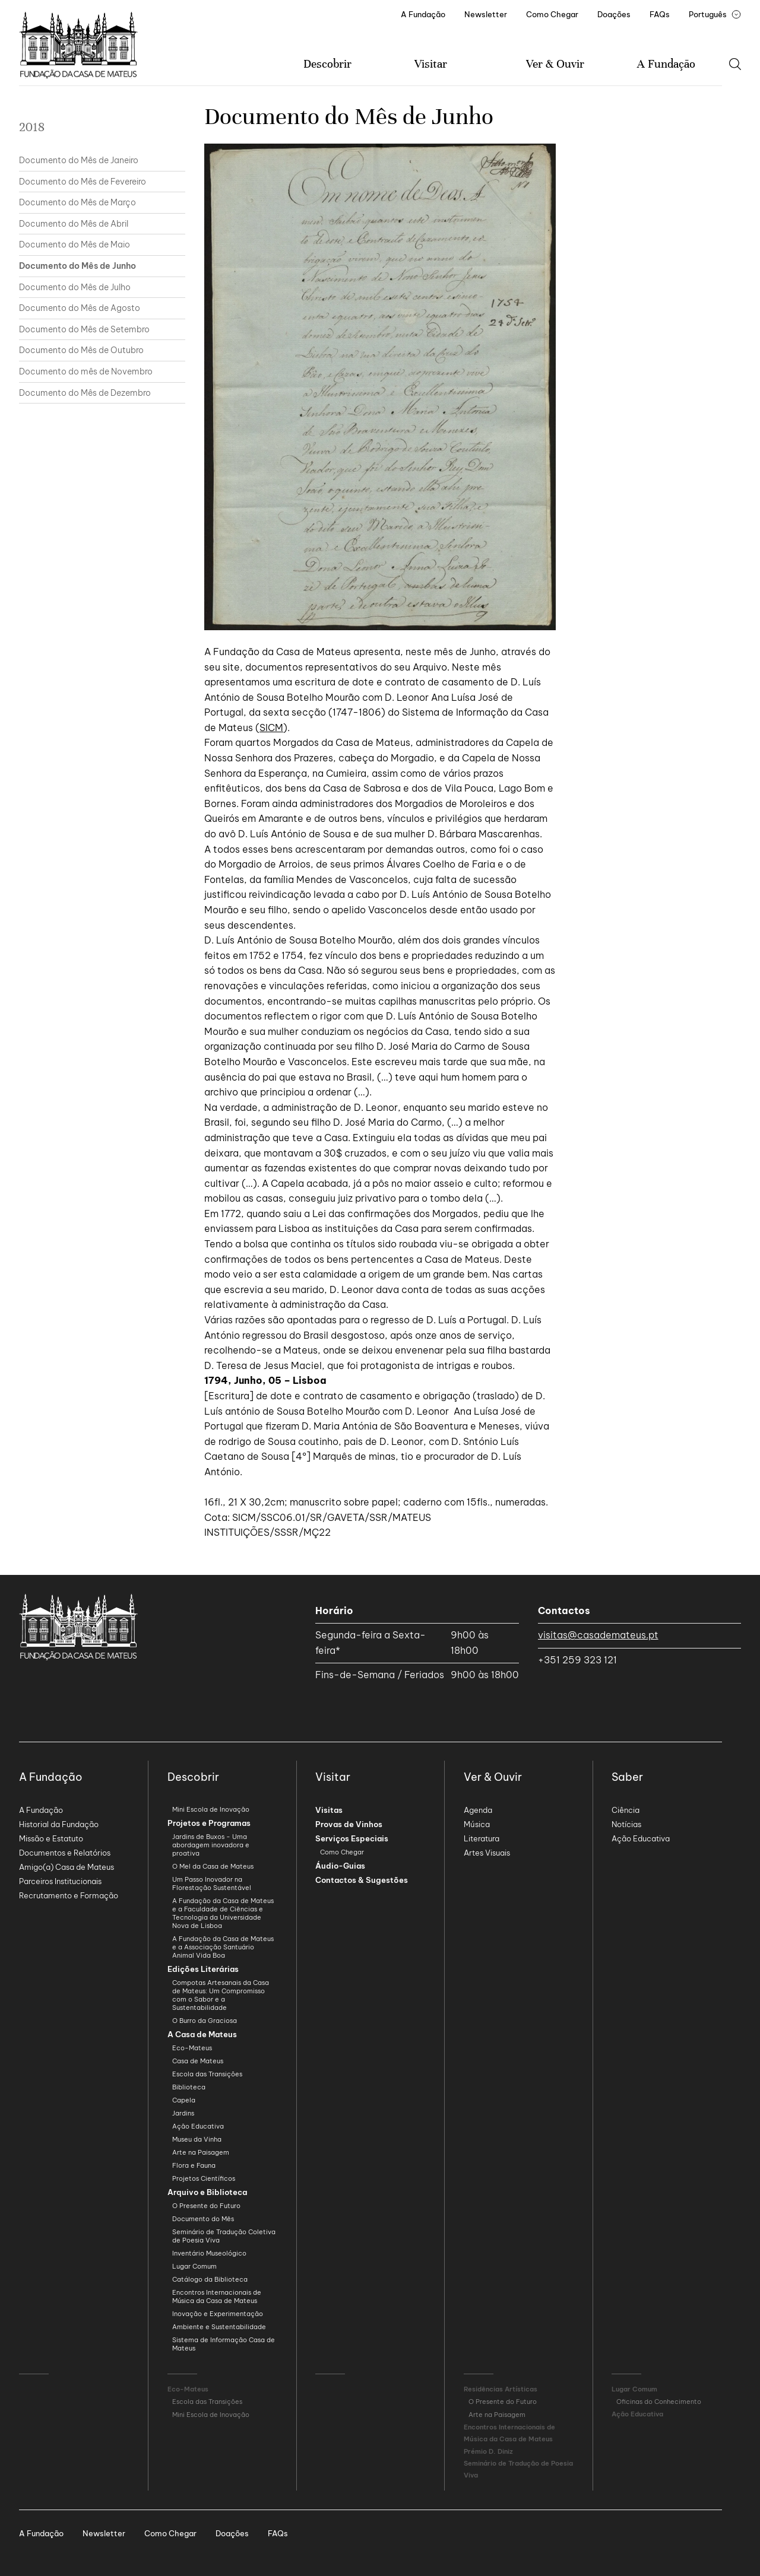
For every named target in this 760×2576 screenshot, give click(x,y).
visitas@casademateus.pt (598, 1635)
